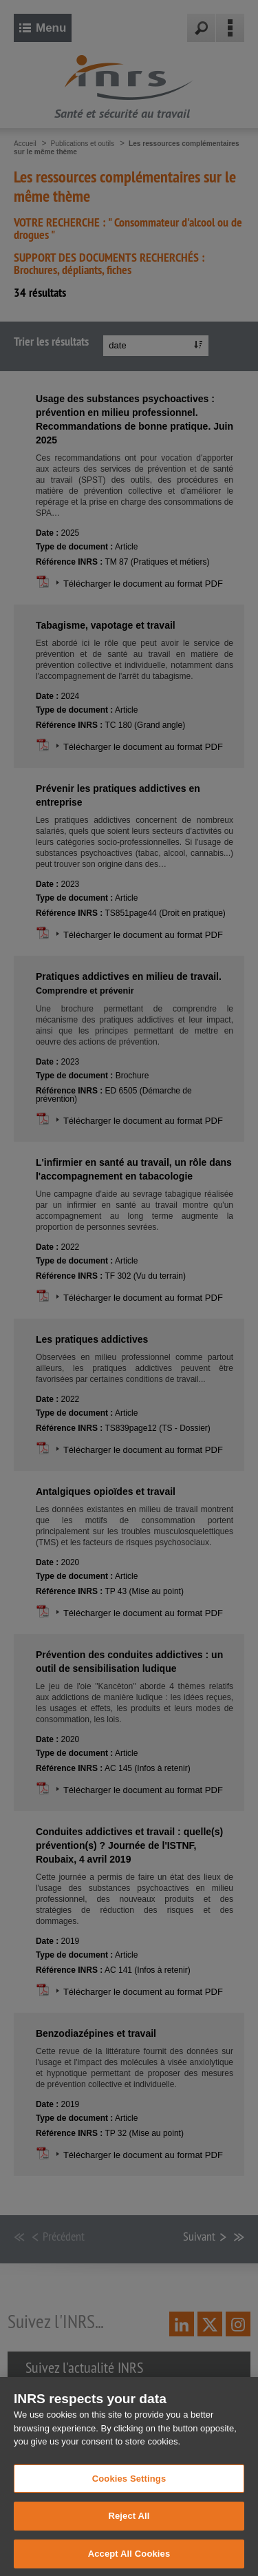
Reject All (128, 2531)
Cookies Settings (129, 2493)
